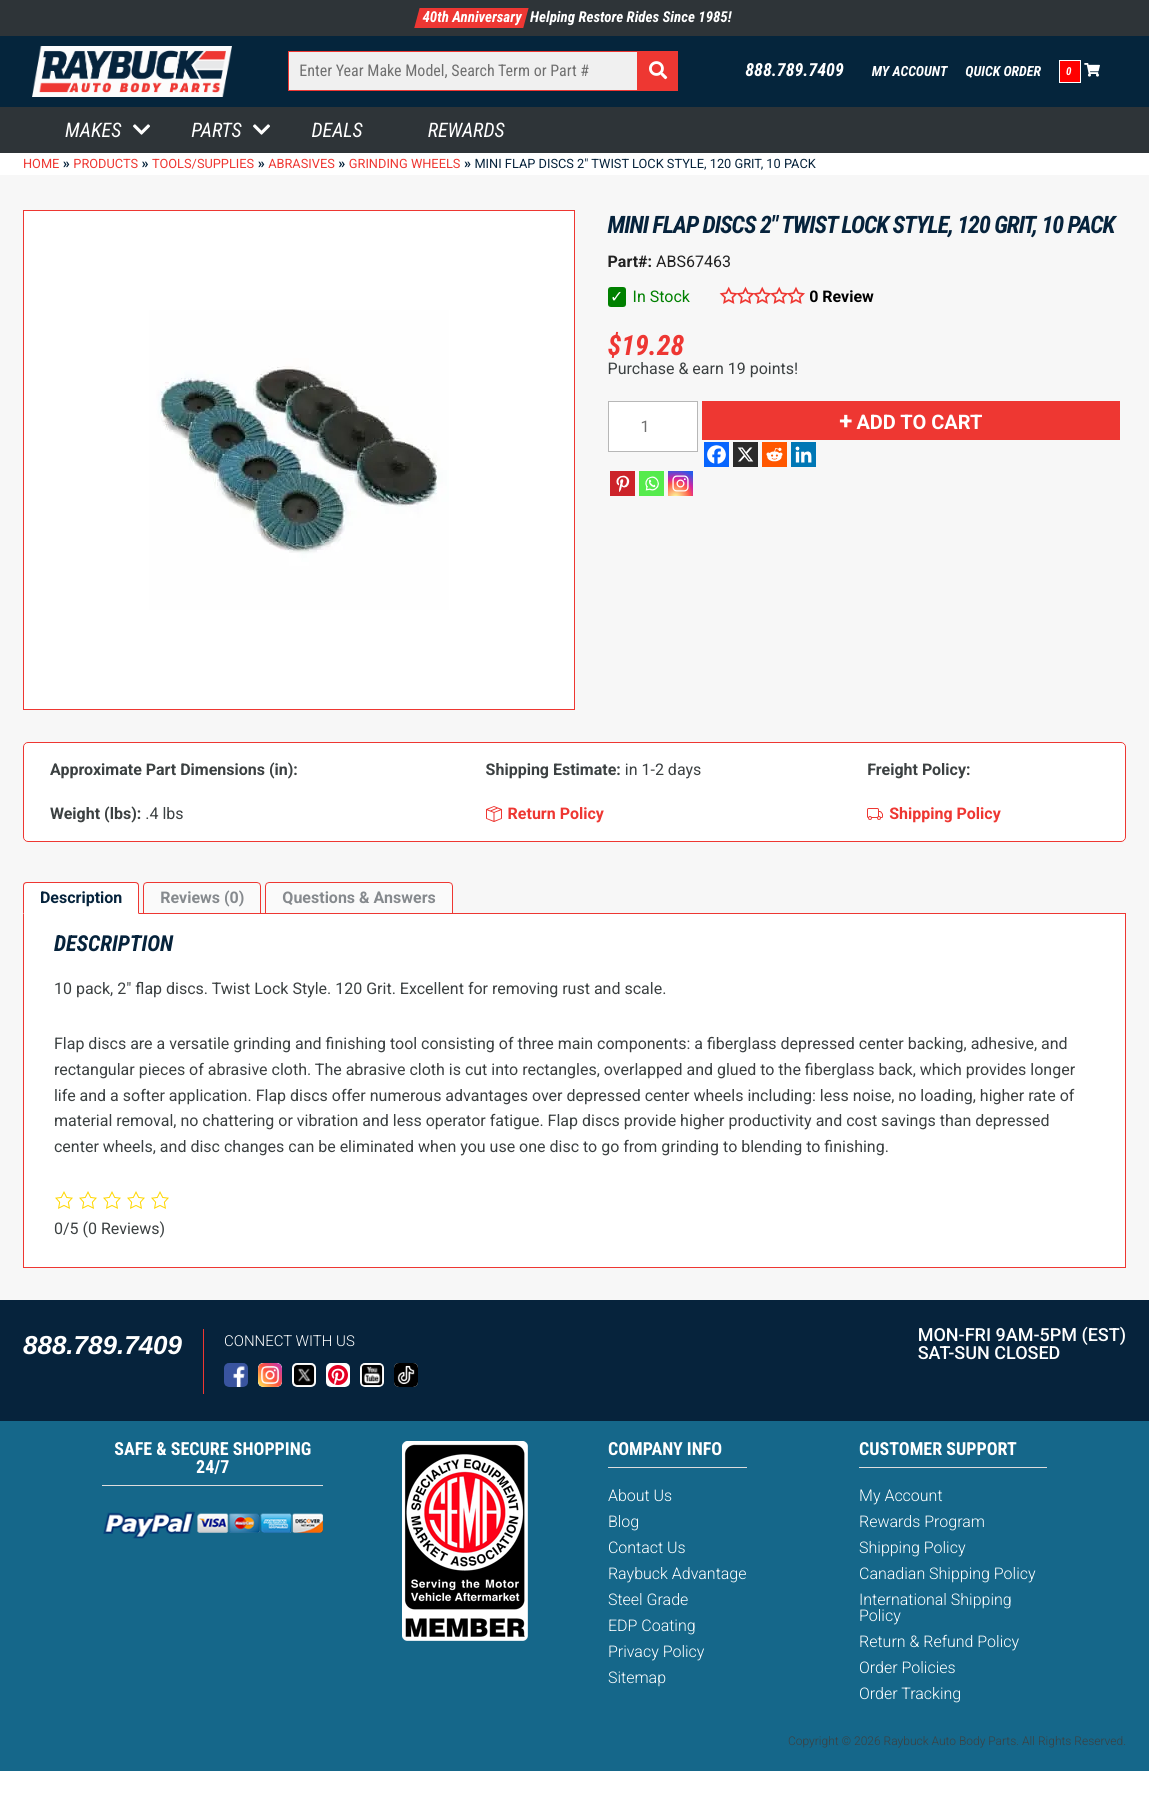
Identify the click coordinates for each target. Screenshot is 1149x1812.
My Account (910, 72)
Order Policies (907, 1667)
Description (81, 897)
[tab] (81, 898)
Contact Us (647, 1547)
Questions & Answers (358, 897)
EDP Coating (652, 1625)
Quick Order (1003, 72)
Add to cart (919, 422)
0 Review (841, 296)
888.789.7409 (794, 71)
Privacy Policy (656, 1651)
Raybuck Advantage (677, 1573)
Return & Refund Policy (939, 1641)
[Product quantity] (653, 426)
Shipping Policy (912, 1547)
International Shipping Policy (935, 1607)
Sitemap (637, 1677)
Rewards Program (922, 1521)
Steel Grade (648, 1599)
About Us (640, 1495)
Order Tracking (910, 1693)
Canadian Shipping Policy (947, 1573)
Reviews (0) (202, 897)
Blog (623, 1521)
